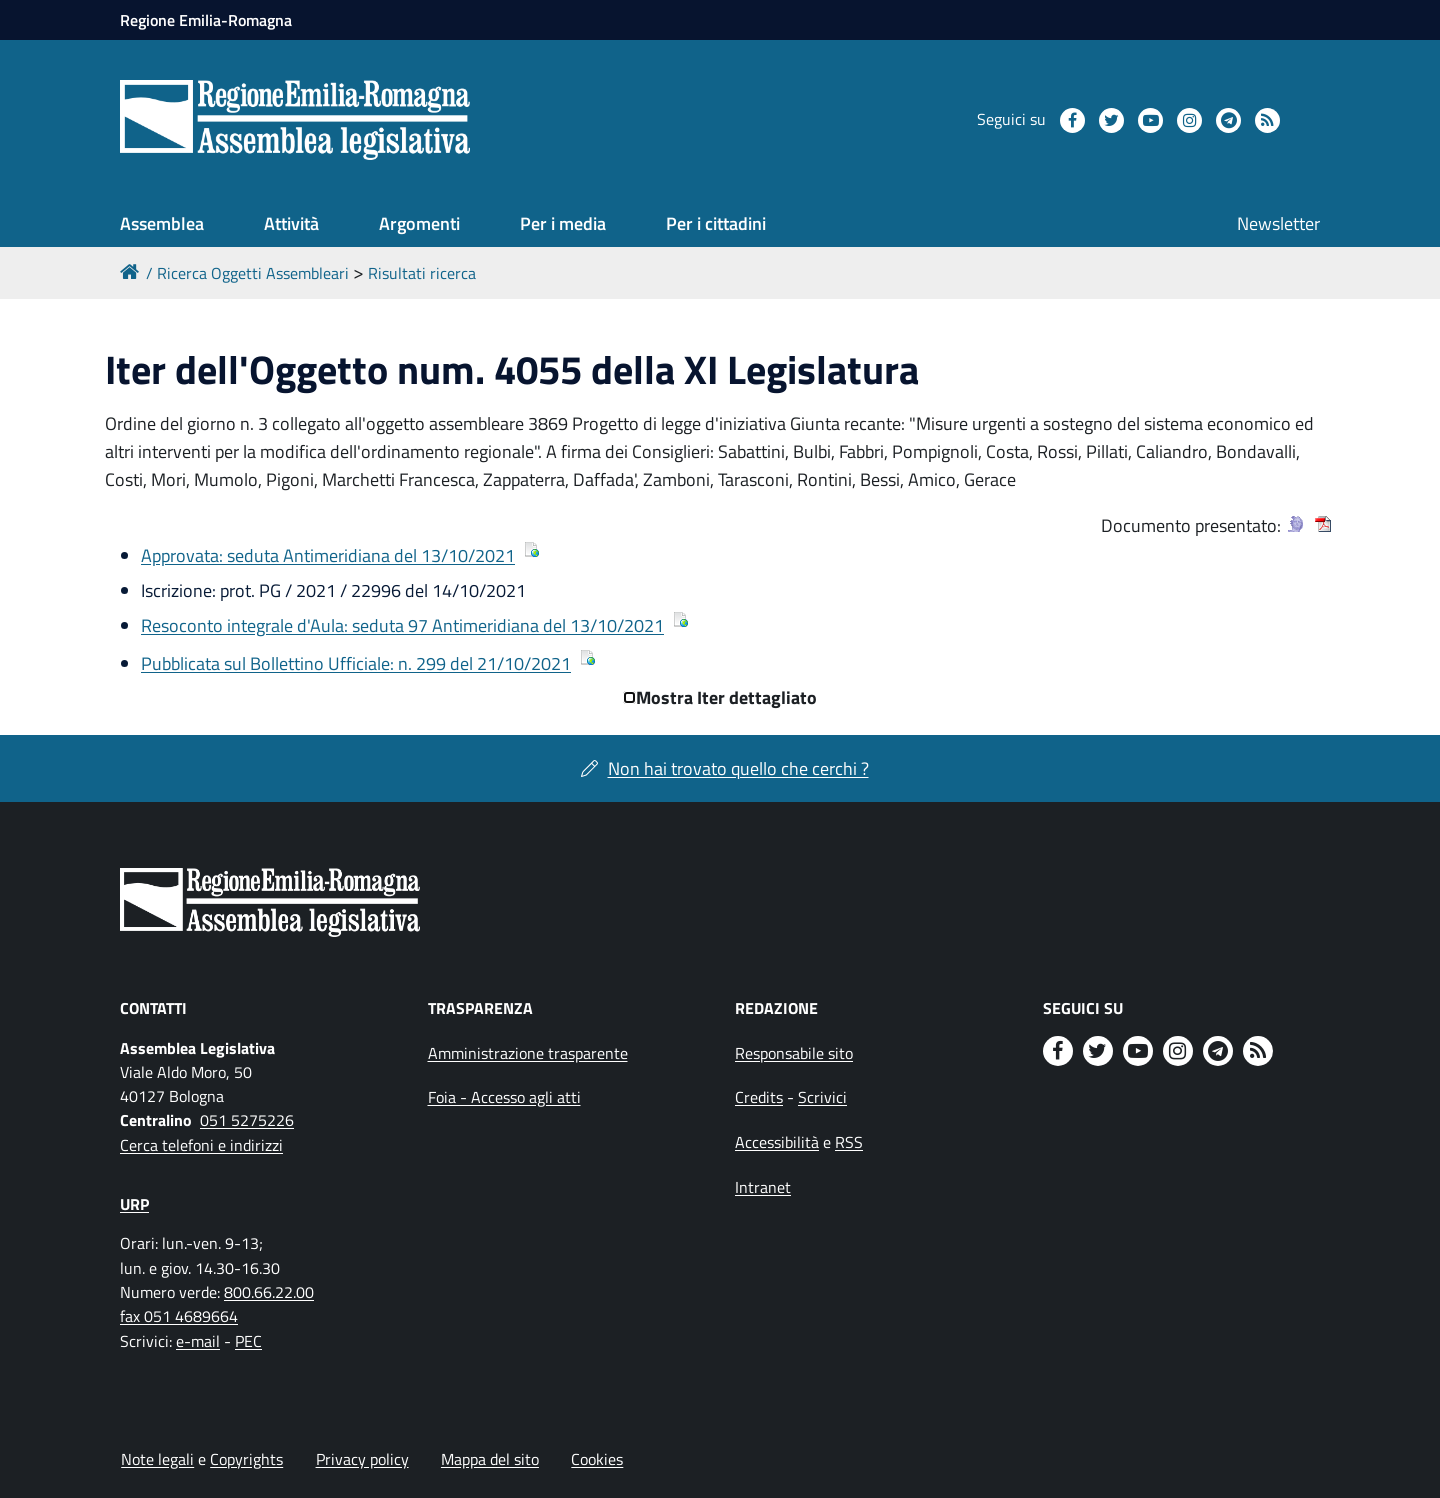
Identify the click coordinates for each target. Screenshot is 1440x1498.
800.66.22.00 (269, 1292)
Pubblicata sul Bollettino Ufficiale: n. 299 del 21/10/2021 (356, 663)
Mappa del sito (490, 1459)
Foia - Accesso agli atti (504, 1097)
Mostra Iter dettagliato (726, 697)
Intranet (763, 1187)
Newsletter (1278, 223)
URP (134, 1204)
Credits (759, 1097)
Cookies (597, 1459)
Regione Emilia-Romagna (206, 20)
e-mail (198, 1341)
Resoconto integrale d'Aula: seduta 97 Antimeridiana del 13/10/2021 (402, 625)
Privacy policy (362, 1459)
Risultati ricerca (422, 273)
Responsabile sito (794, 1053)
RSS (849, 1142)
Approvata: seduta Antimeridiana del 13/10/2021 (328, 555)
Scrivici (822, 1097)
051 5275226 (247, 1120)
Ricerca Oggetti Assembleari (253, 273)
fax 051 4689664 (179, 1316)
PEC (248, 1341)
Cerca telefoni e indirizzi (201, 1145)
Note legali (157, 1459)
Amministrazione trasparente (528, 1053)
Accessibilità (777, 1142)
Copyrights (246, 1459)
